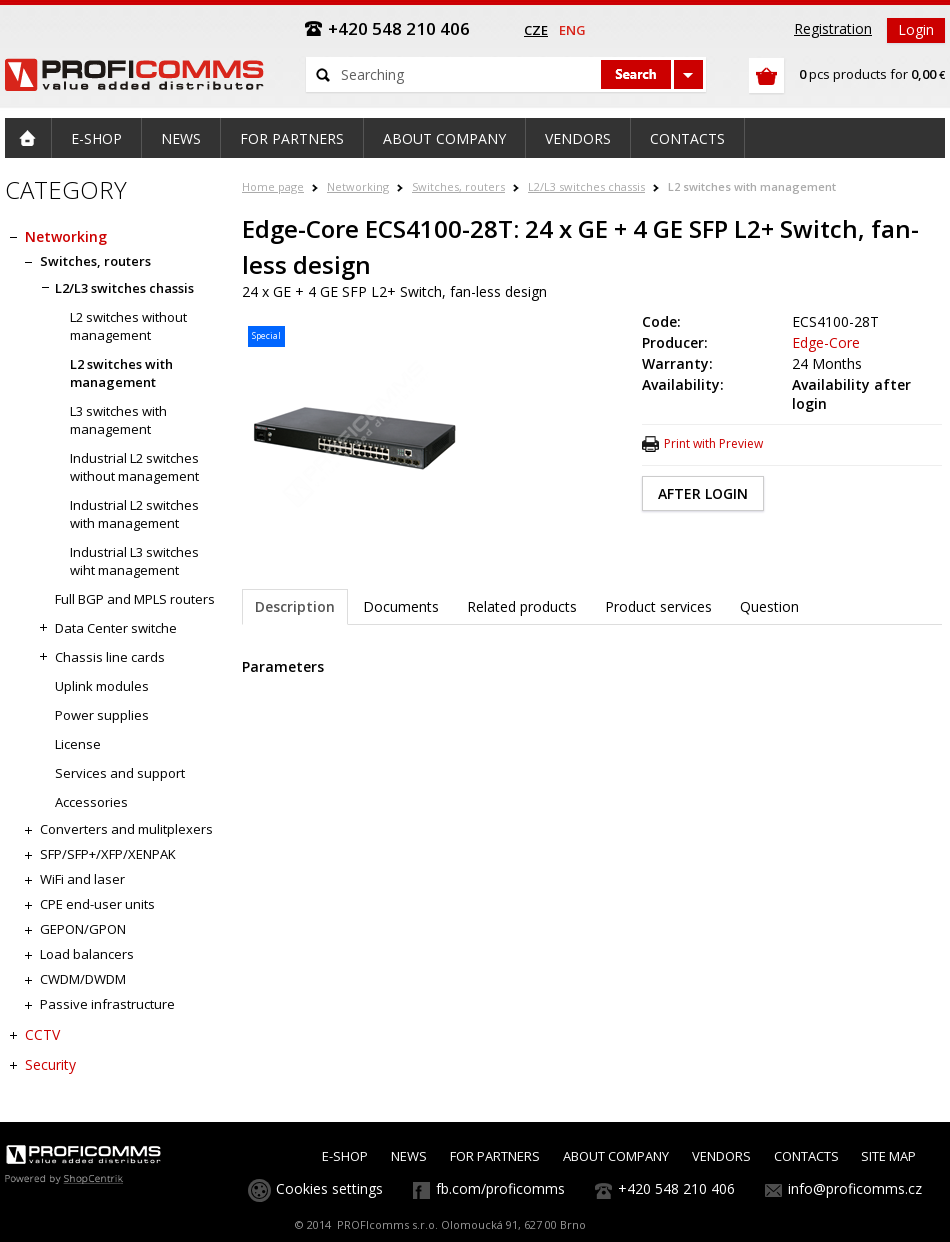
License (78, 744)
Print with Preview (713, 443)
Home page (273, 186)
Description (295, 606)
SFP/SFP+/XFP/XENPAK (108, 854)
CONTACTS (806, 1156)
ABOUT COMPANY (616, 1156)
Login (916, 29)
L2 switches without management (128, 326)
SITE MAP (888, 1156)
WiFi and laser (82, 879)
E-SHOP (345, 1156)
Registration (833, 28)
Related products (522, 606)
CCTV (42, 1034)
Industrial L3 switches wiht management (134, 561)
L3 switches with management (118, 420)
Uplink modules (102, 686)
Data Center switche (116, 628)
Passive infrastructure (107, 1004)
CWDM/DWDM (83, 979)
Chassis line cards (110, 657)
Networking (358, 186)
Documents (401, 606)
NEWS (409, 1156)
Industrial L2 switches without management (134, 467)
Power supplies (102, 715)
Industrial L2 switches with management (134, 514)
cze (536, 30)
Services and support (120, 773)
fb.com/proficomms (500, 1188)
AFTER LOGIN (703, 493)
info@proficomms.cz (855, 1188)
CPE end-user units (97, 904)
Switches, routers (458, 186)
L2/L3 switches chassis (586, 186)
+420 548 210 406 (676, 1188)
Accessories (91, 802)
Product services (658, 606)
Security (50, 1064)
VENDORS (721, 1156)
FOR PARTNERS (495, 1156)
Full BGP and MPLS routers (135, 599)
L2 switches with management (752, 186)
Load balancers (87, 954)
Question (769, 606)
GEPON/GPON (83, 929)
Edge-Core (826, 342)
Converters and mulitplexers (126, 829)
